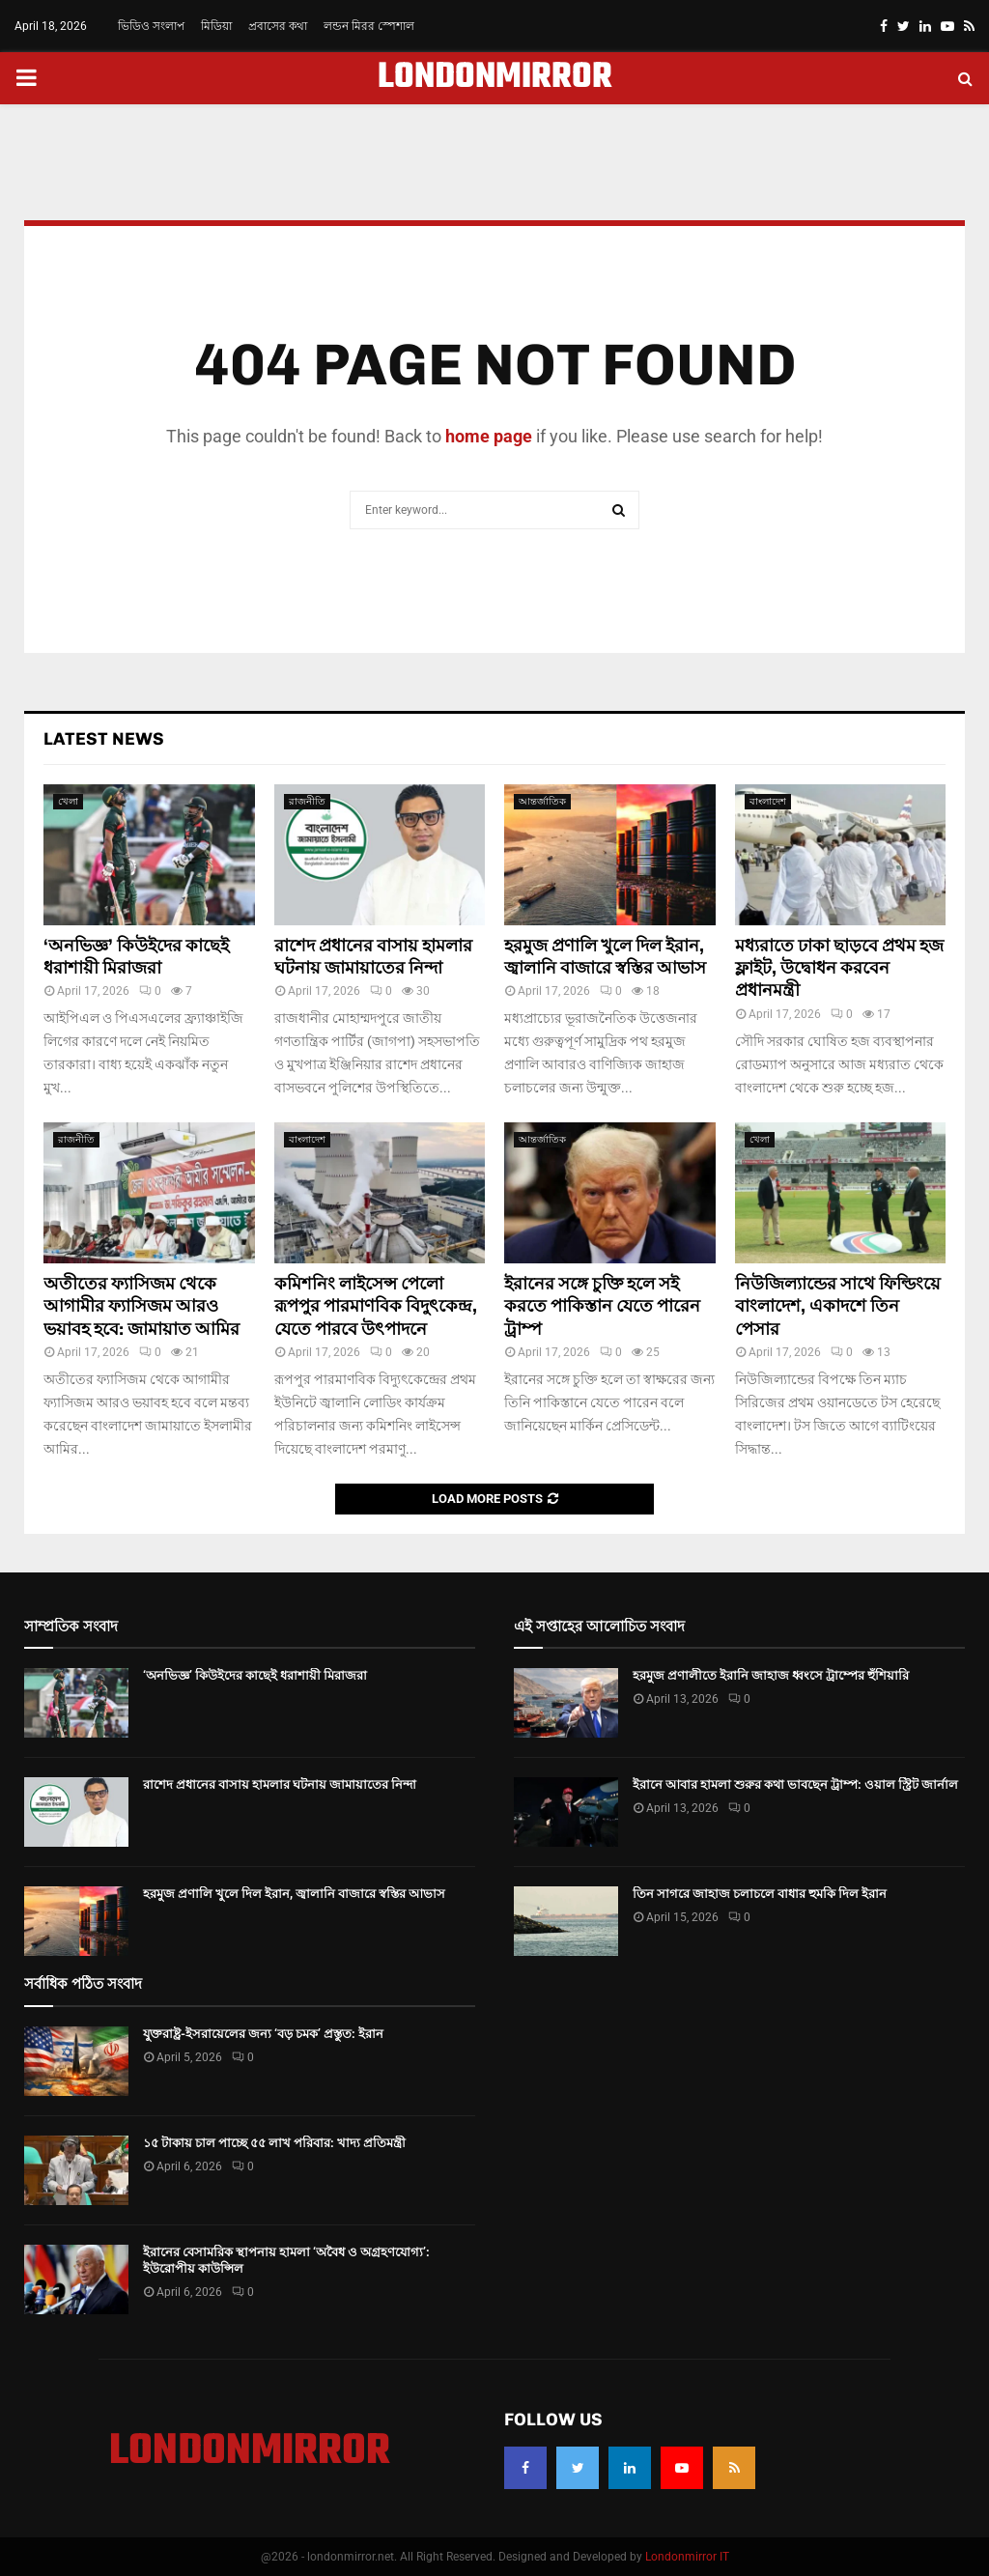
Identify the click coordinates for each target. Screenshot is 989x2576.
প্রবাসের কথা (277, 26)
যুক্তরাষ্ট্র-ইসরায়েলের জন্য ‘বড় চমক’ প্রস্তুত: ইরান (263, 2033)
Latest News (103, 739)
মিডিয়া (216, 26)
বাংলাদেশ (767, 801)
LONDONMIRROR (495, 78)
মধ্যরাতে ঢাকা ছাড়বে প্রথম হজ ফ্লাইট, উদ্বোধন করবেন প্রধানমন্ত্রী (839, 968)
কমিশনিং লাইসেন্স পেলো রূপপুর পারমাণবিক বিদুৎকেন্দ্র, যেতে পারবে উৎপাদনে (375, 1306)
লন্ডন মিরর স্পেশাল (369, 26)
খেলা (68, 801)
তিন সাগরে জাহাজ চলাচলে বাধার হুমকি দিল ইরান (760, 1893)
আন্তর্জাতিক (542, 801)
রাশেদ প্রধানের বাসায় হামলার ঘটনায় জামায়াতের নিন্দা (373, 956)
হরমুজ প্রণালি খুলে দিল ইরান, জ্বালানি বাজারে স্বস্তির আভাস (605, 956)
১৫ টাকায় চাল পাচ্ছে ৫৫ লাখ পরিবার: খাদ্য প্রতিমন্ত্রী (274, 2143)
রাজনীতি (307, 801)
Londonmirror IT (687, 2556)
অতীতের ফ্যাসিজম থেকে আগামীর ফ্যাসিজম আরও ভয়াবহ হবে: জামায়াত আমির (141, 1306)
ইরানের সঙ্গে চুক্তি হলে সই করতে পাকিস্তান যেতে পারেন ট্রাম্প (602, 1306)
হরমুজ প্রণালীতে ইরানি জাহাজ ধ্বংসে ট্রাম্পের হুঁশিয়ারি (771, 1675)
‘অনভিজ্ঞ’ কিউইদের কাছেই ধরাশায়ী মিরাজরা (136, 956)
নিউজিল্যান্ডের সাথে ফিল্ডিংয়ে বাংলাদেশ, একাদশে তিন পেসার (838, 1306)
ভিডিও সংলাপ (151, 26)
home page (488, 436)
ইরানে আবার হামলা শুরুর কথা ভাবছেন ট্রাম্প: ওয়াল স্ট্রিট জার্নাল (795, 1784)
